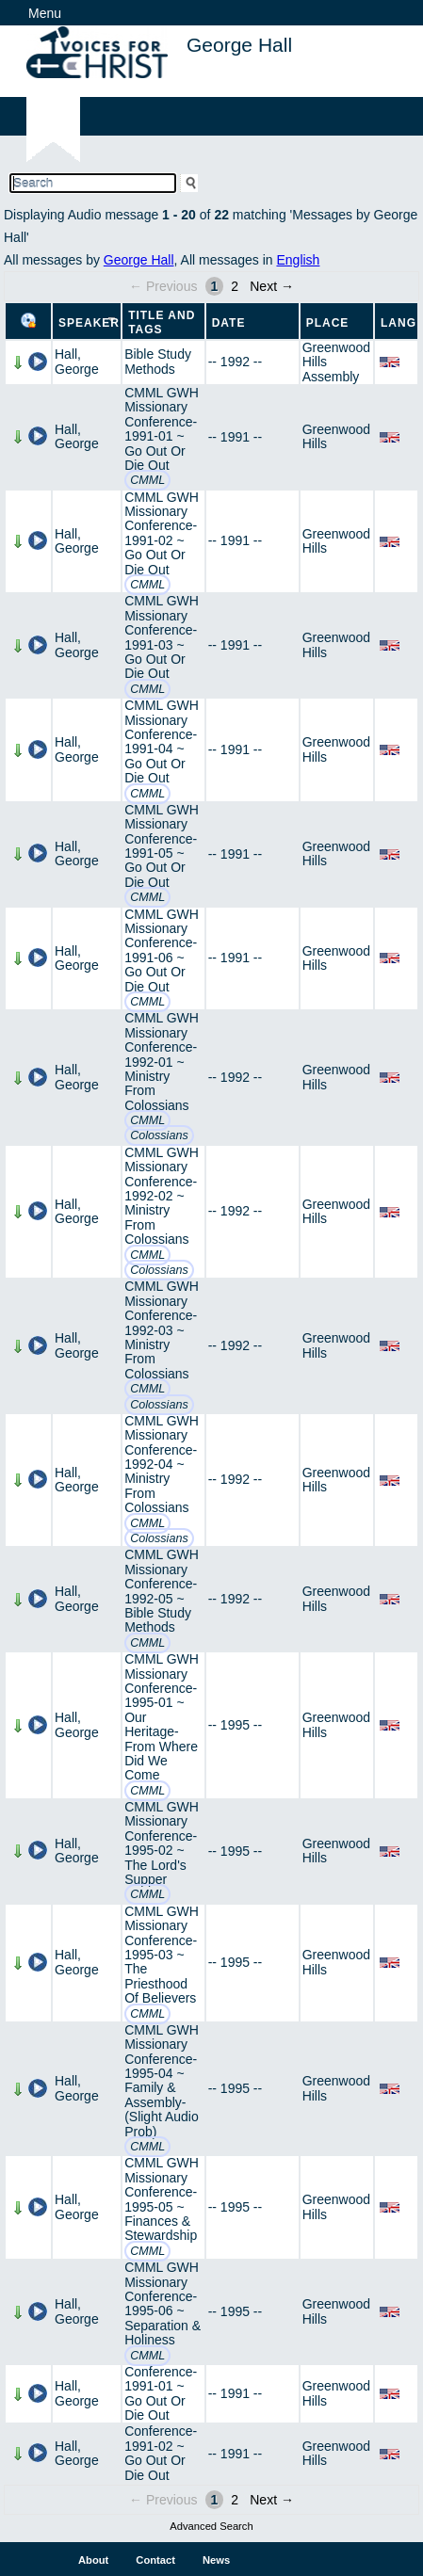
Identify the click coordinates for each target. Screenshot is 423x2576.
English (297, 259)
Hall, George (77, 361)
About (93, 2560)
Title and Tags (161, 322)
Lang (398, 323)
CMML (147, 480)
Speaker (89, 323)
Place (328, 323)
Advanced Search (211, 2526)
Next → (272, 286)
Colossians (159, 1135)
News (216, 2560)
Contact (155, 2560)
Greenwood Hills (336, 436)
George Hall (139, 259)
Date (229, 323)
